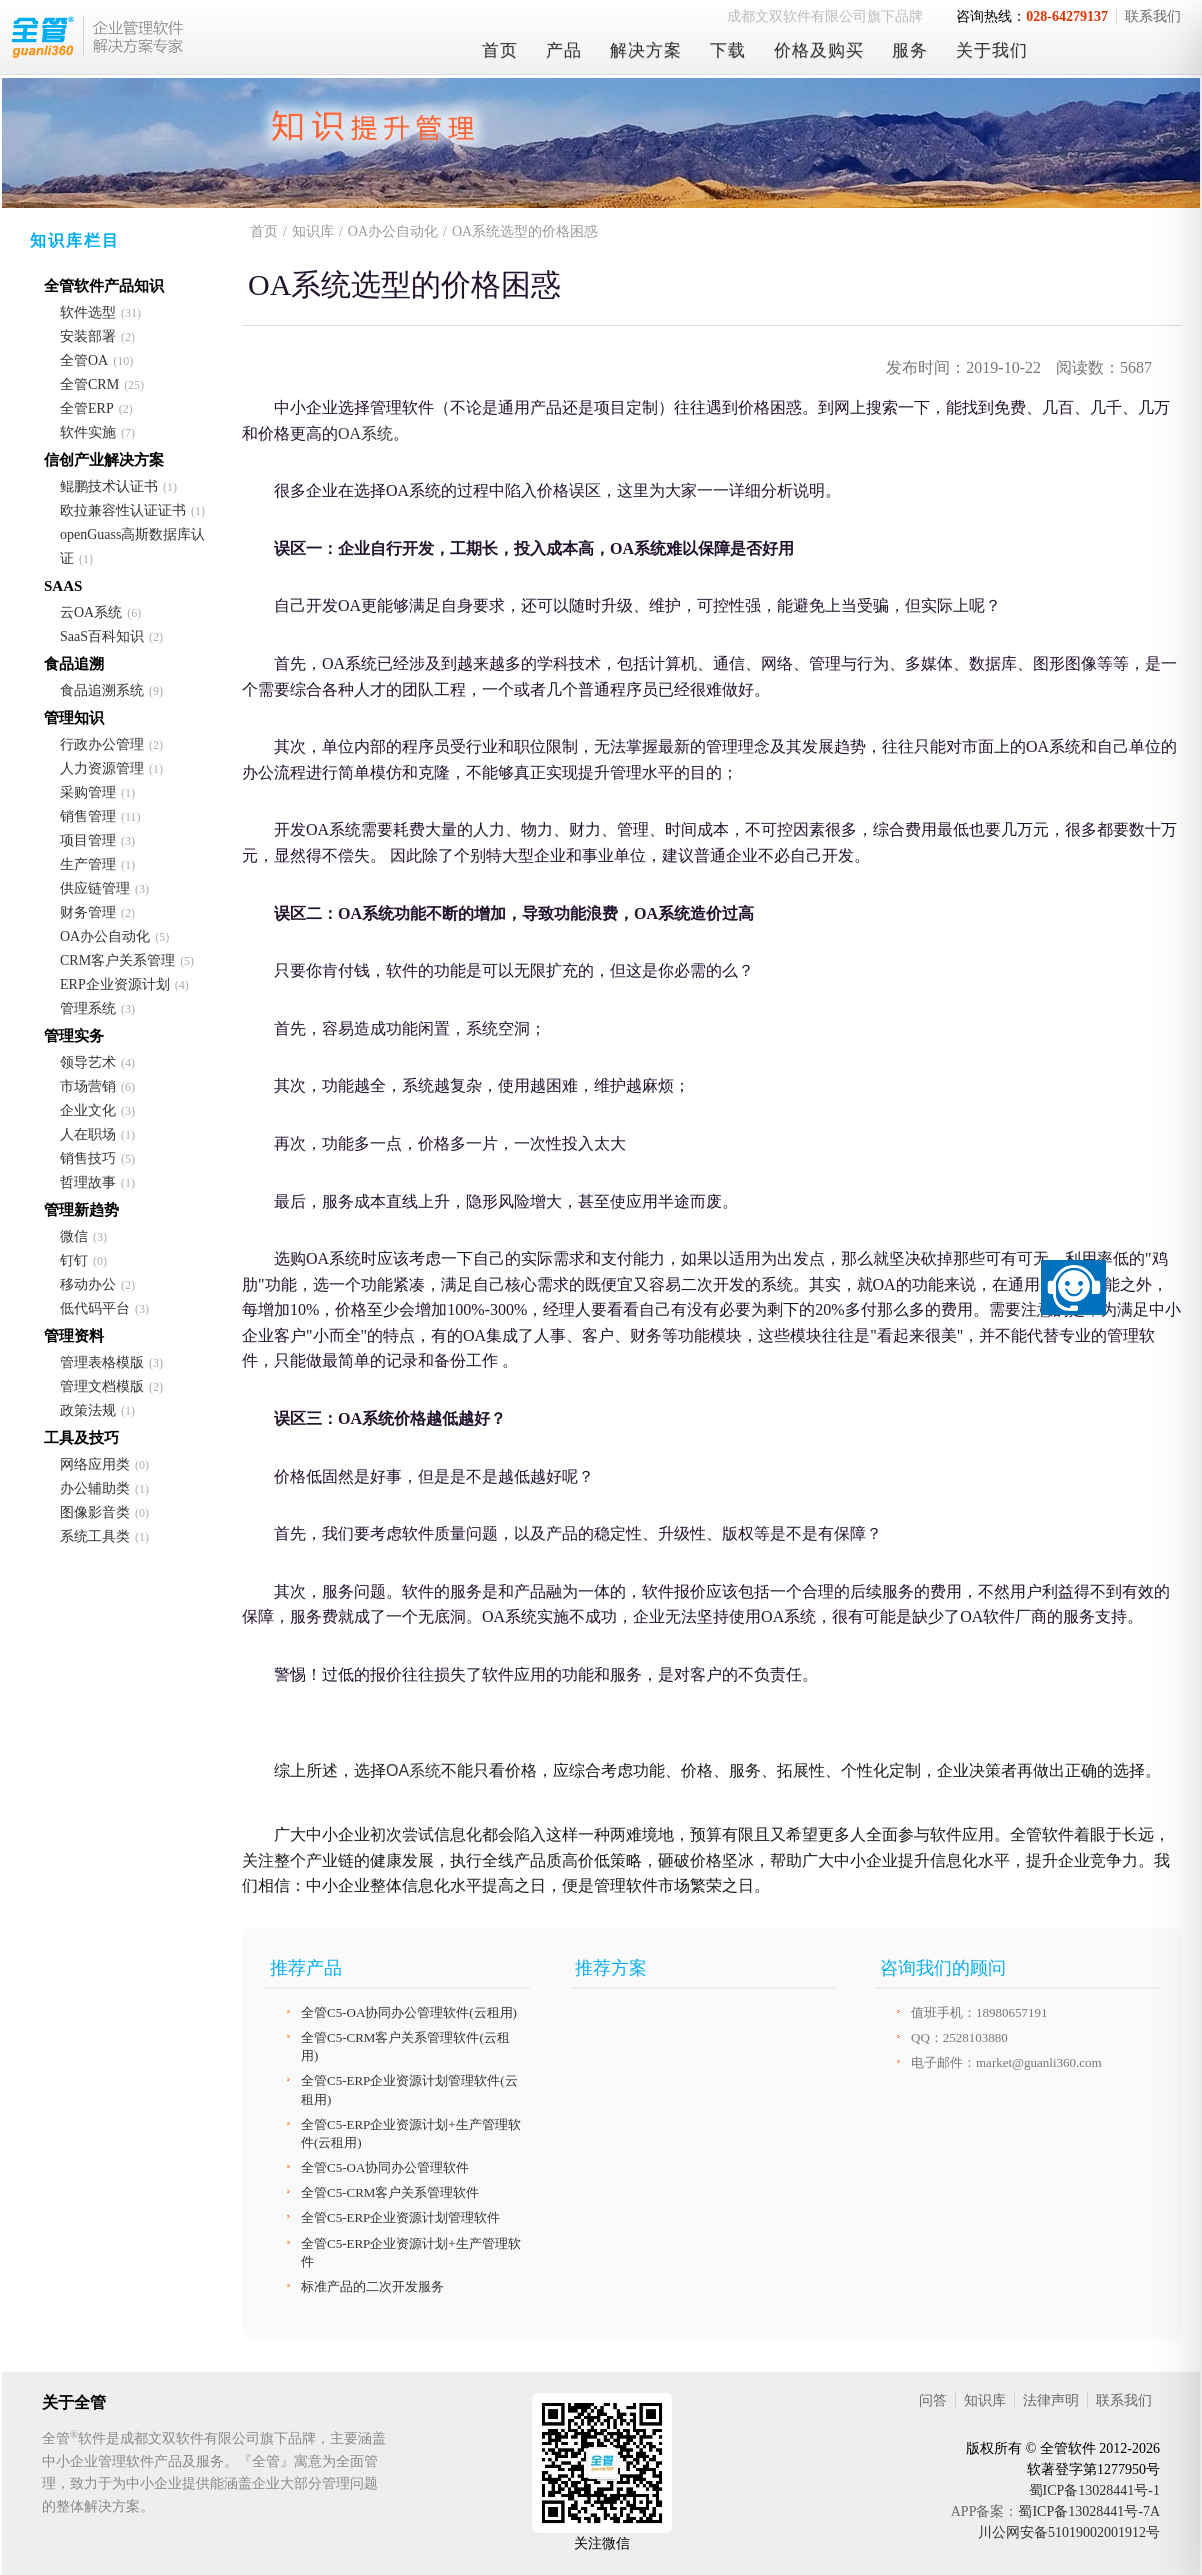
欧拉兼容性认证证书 (123, 510)
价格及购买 (819, 50)
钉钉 (74, 1260)
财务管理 (88, 912)
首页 (500, 50)
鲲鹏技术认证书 (109, 486)
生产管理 (88, 864)
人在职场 (88, 1134)
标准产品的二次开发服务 (372, 2286)
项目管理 (88, 840)
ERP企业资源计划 (115, 984)
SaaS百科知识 (102, 636)
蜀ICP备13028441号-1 (1094, 2490)
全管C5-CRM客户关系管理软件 (390, 2192)
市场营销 (88, 1086)
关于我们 (992, 50)
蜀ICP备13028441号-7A (1089, 2511)
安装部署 (88, 336)
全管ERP (87, 408)
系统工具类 (95, 1536)
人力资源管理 (102, 768)
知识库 (313, 231)
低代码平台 (95, 1308)
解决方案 (646, 50)
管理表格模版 (102, 1362)
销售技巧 (88, 1158)
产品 (564, 50)
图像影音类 (95, 1512)
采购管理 (88, 792)
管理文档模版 (102, 1386)
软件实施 (88, 432)
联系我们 (1153, 16)
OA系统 (365, 433)
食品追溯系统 (102, 690)
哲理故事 (88, 1182)
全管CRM (89, 384)
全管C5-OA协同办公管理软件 (385, 2167)
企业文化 (88, 1110)
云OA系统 (91, 612)
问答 (933, 2400)
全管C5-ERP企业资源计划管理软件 (400, 2217)
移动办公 (88, 1284)
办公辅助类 (95, 1488)
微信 (74, 1236)
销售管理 (88, 816)
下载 (728, 50)
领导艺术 (88, 1062)
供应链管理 (95, 888)
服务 (910, 50)
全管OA (84, 360)
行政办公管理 (102, 744)
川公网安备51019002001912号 (1069, 2532)
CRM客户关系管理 (117, 960)
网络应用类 (95, 1464)
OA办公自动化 (105, 936)
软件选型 (88, 312)
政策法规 (88, 1410)
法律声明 (1051, 2400)
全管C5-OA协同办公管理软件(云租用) (409, 2012)
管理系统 (88, 1008)
